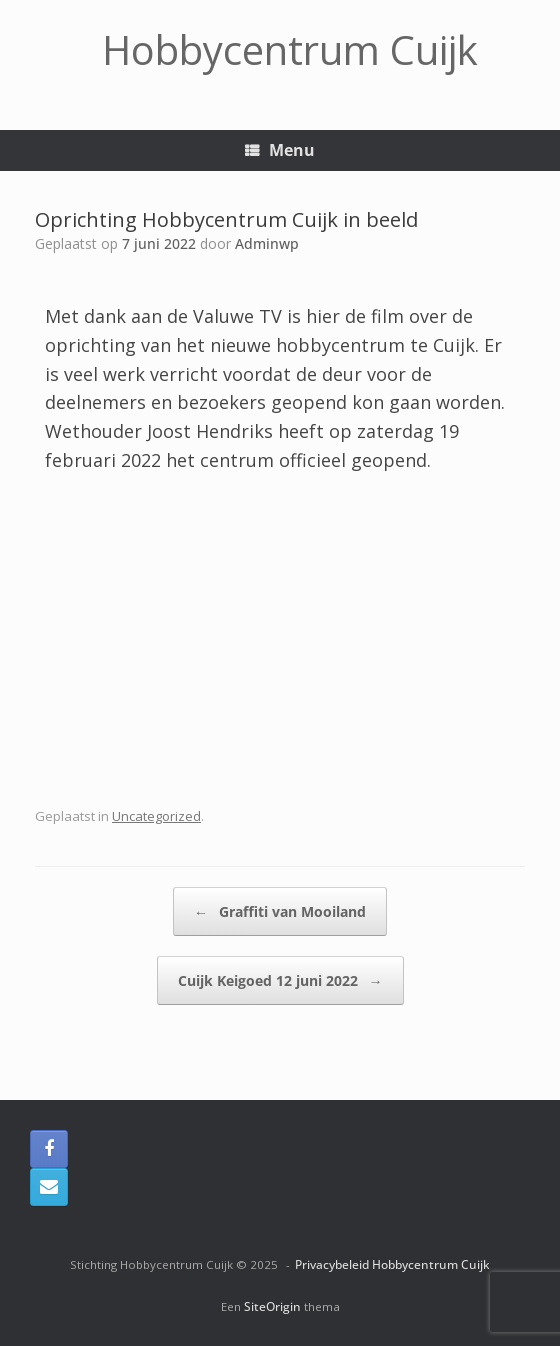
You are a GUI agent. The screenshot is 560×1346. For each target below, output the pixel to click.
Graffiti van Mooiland (280, 911)
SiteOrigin (272, 1306)
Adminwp (267, 243)
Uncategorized (156, 816)
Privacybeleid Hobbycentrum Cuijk (392, 1264)
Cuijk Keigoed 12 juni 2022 (280, 980)
